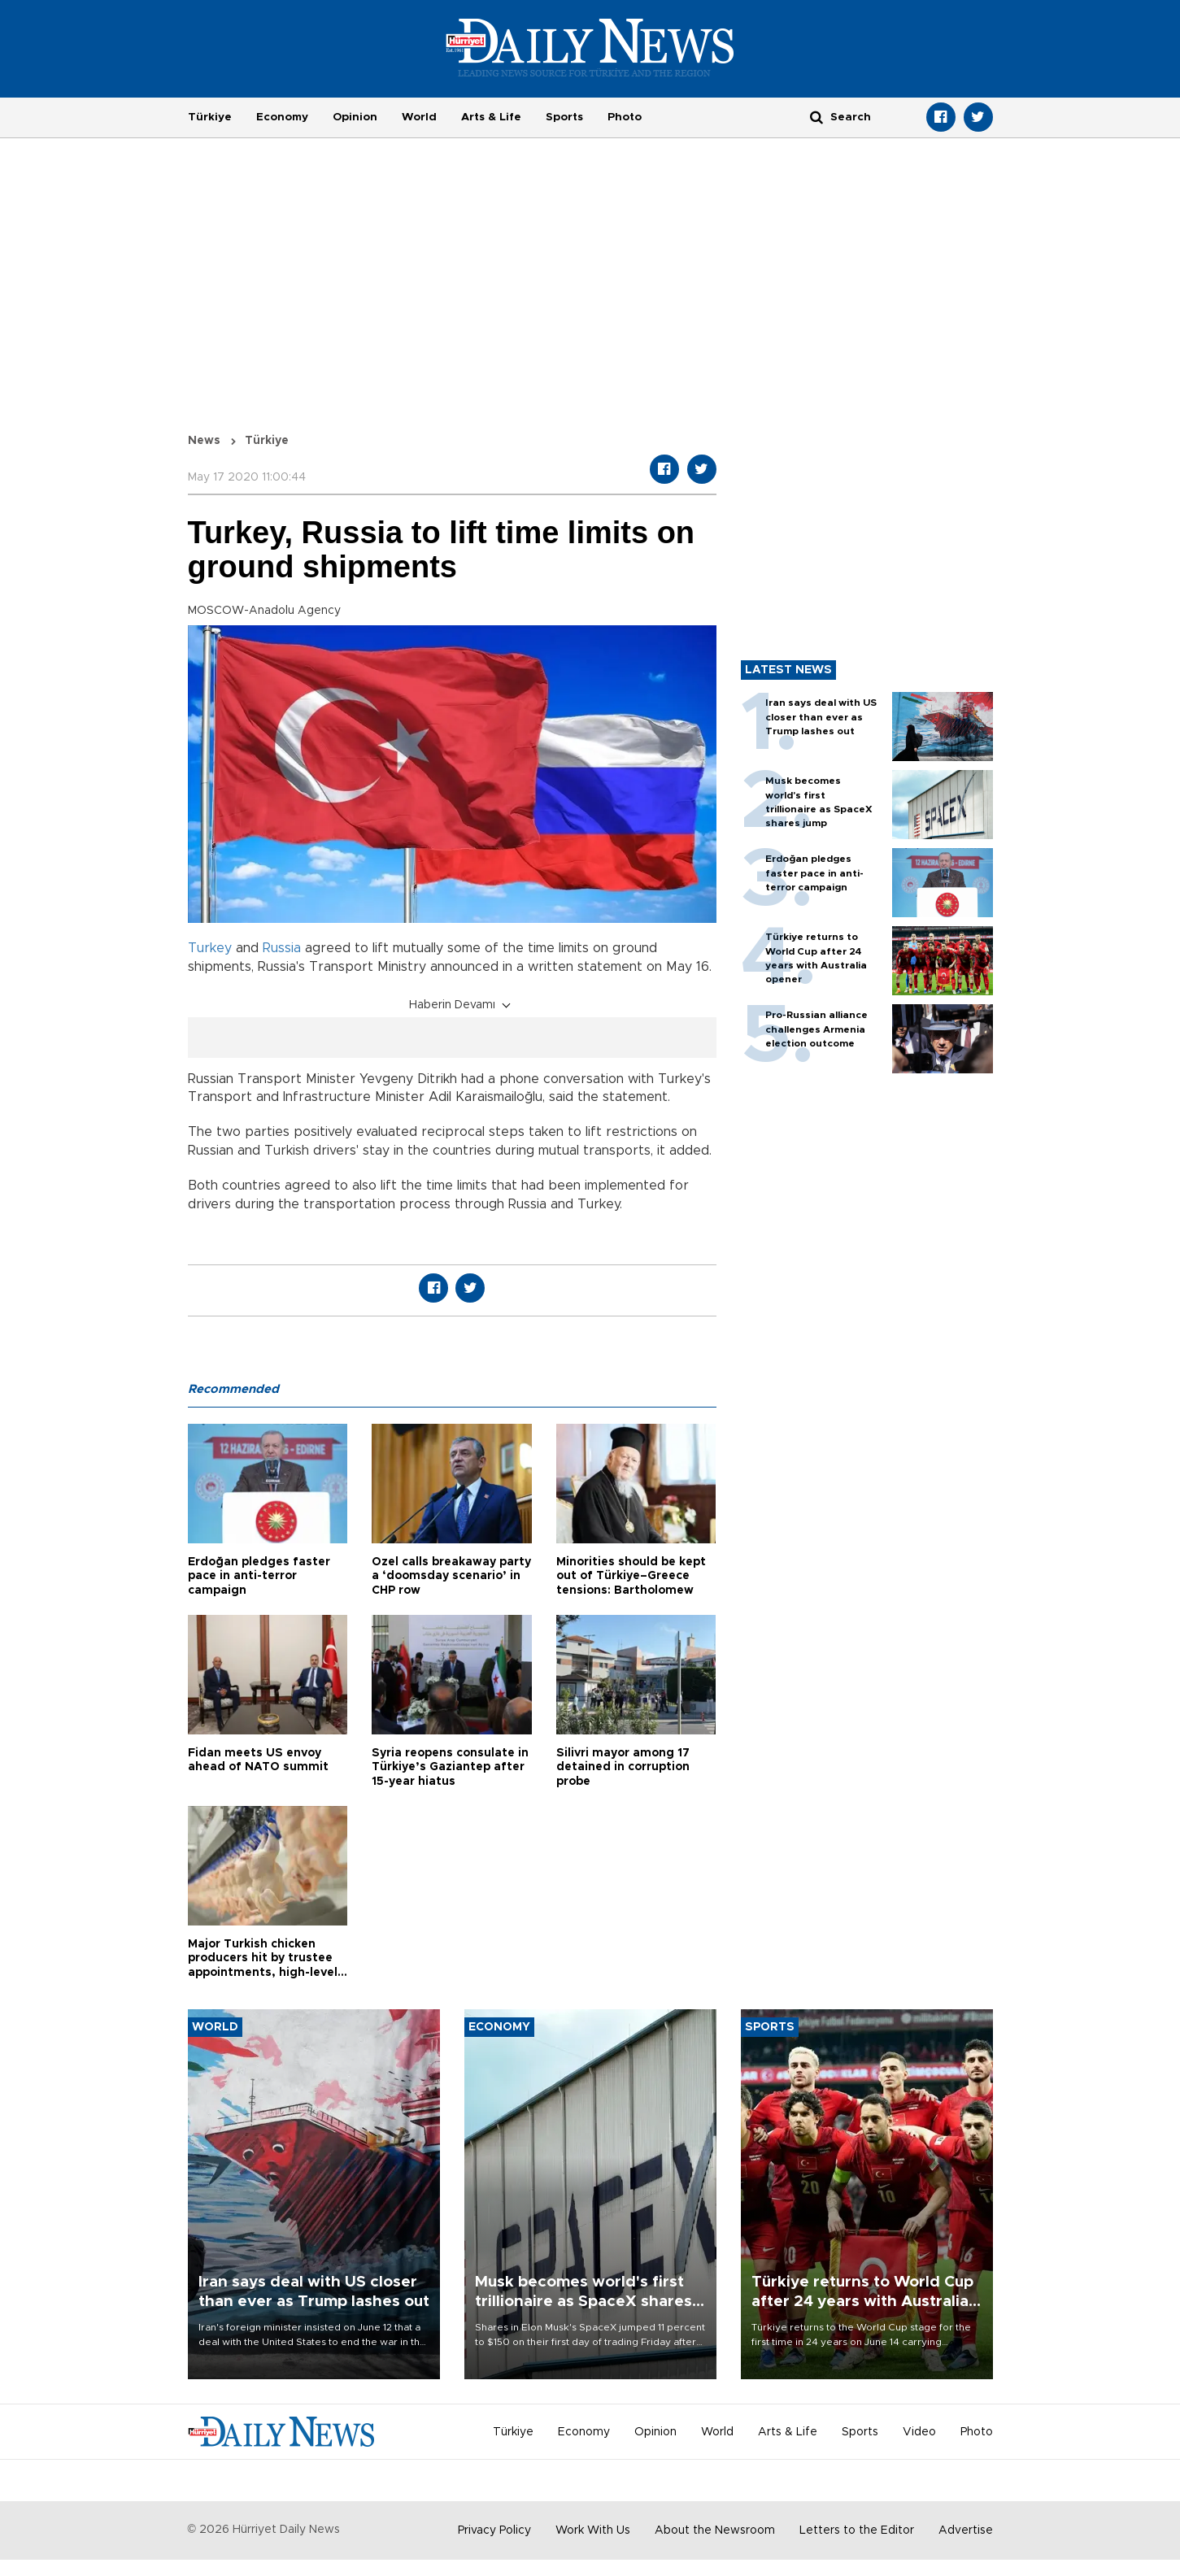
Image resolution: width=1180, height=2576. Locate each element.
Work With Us (592, 2530)
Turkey (210, 948)
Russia (282, 948)
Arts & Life (491, 117)
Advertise (965, 2530)
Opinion (355, 117)
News (204, 440)
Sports (564, 117)
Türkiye (210, 117)
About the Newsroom (715, 2530)
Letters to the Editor (856, 2530)
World (419, 117)
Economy (282, 117)
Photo (624, 117)
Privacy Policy (494, 2530)
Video (919, 2432)
